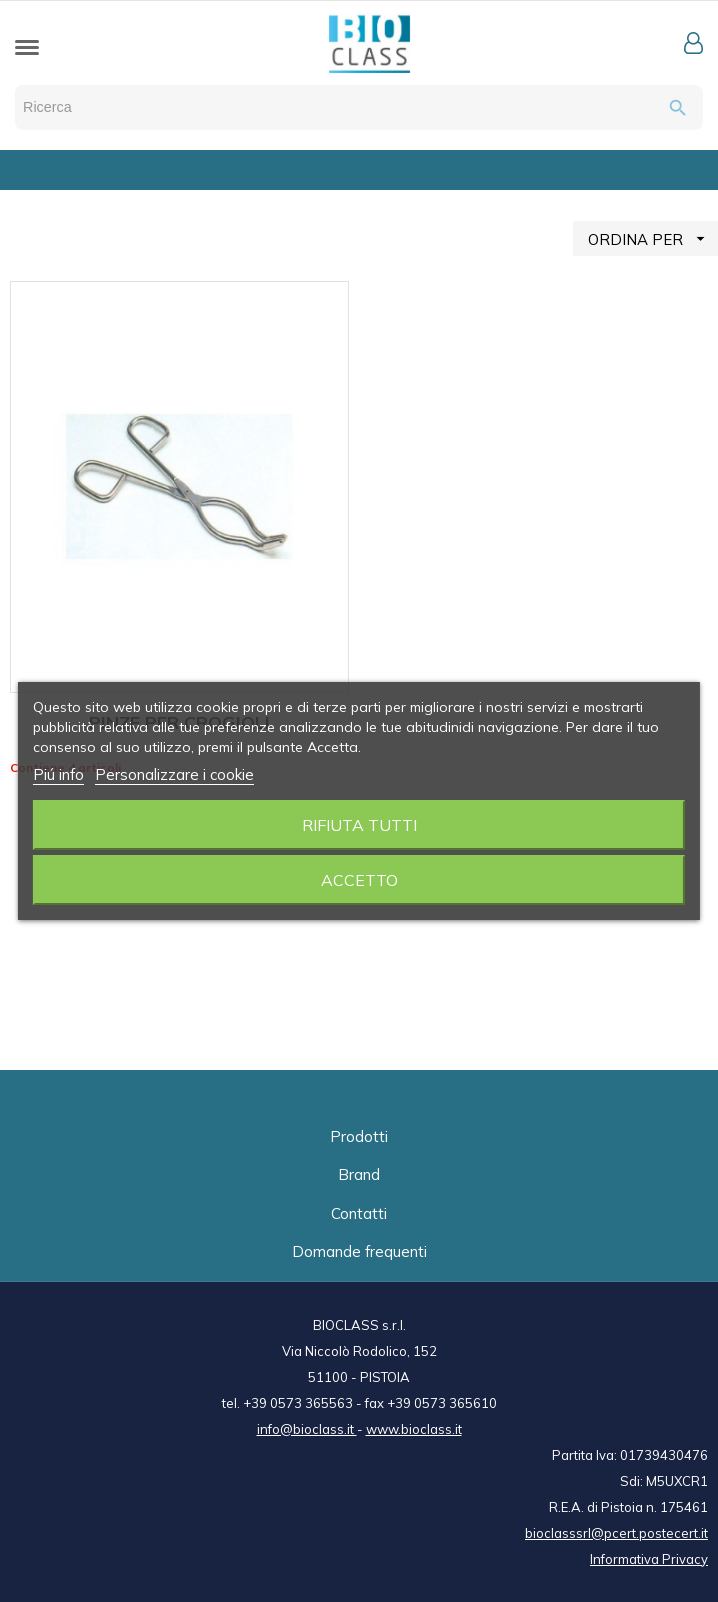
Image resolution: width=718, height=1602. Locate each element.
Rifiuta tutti (359, 825)
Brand (359, 1174)
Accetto (359, 880)
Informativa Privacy (649, 1559)
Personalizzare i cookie (174, 774)
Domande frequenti (359, 1251)
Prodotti (359, 1136)
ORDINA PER (653, 238)
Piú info (58, 774)
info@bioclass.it (307, 1429)
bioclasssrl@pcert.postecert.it (616, 1533)
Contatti (359, 1213)
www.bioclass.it (414, 1429)
